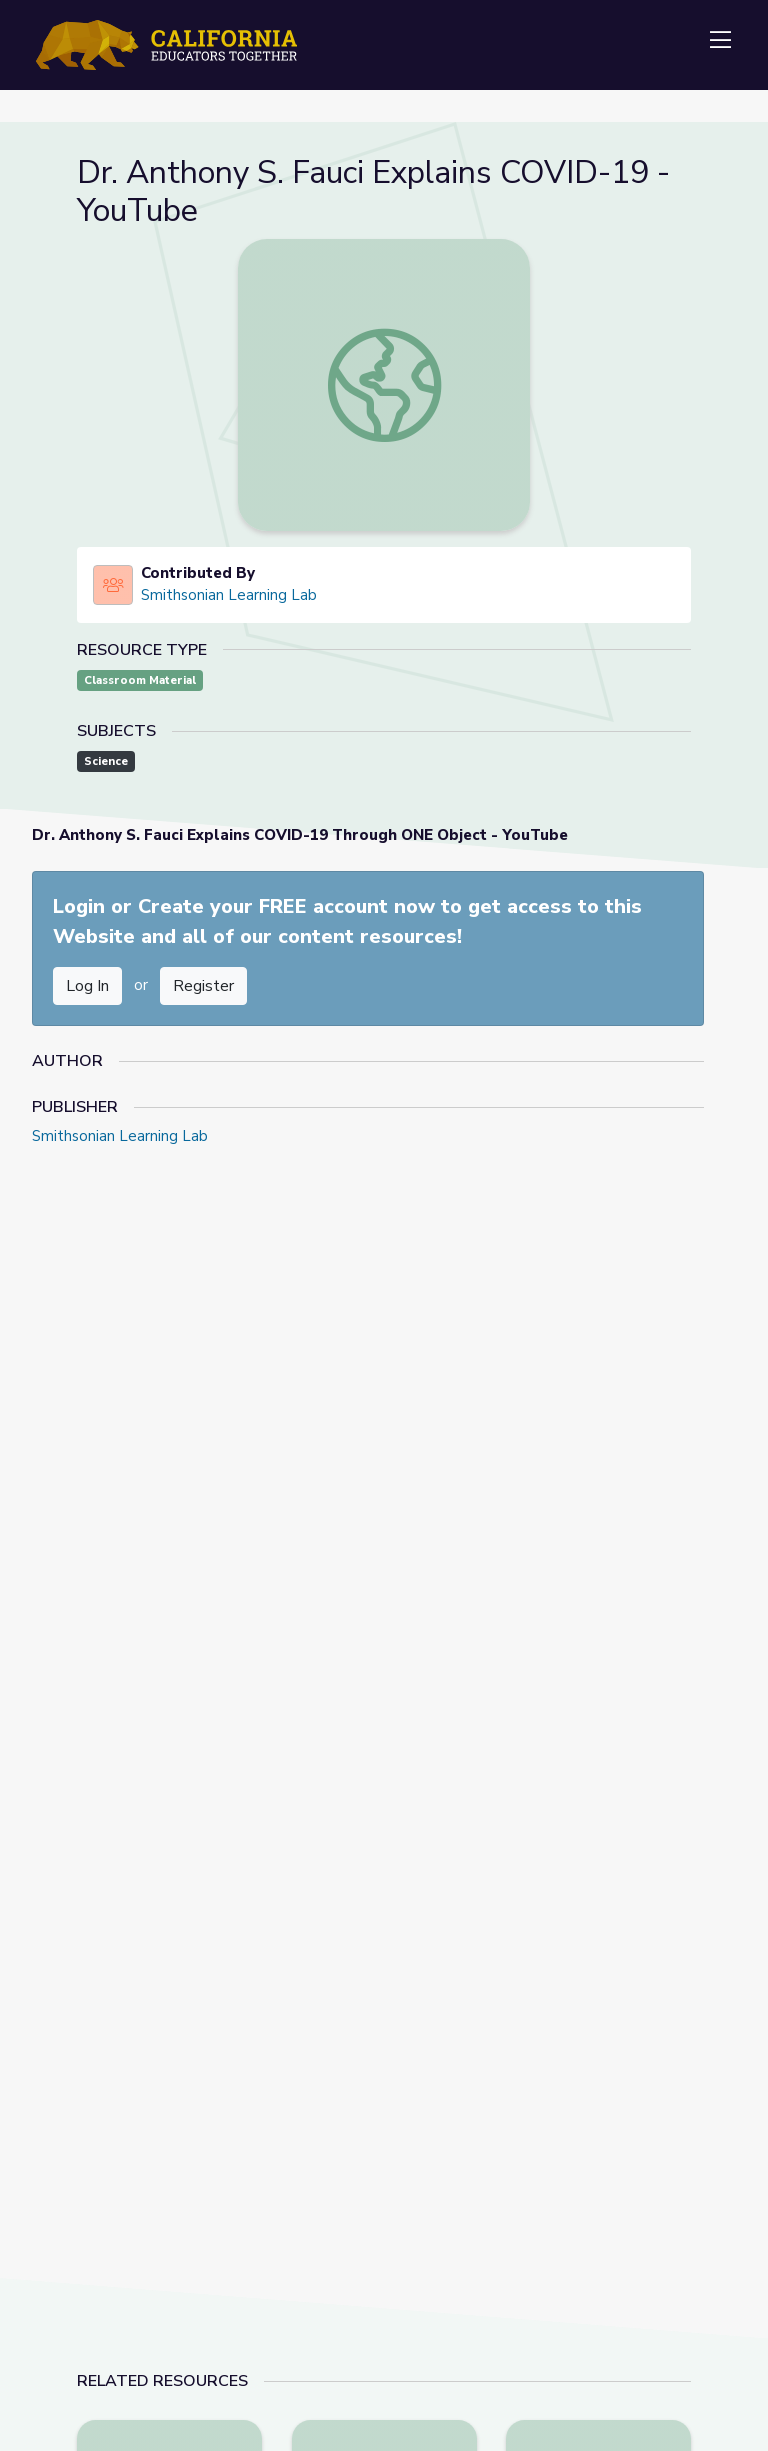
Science (106, 761)
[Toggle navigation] (720, 41)
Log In (87, 986)
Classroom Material (140, 680)
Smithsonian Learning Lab (229, 595)
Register (203, 986)
